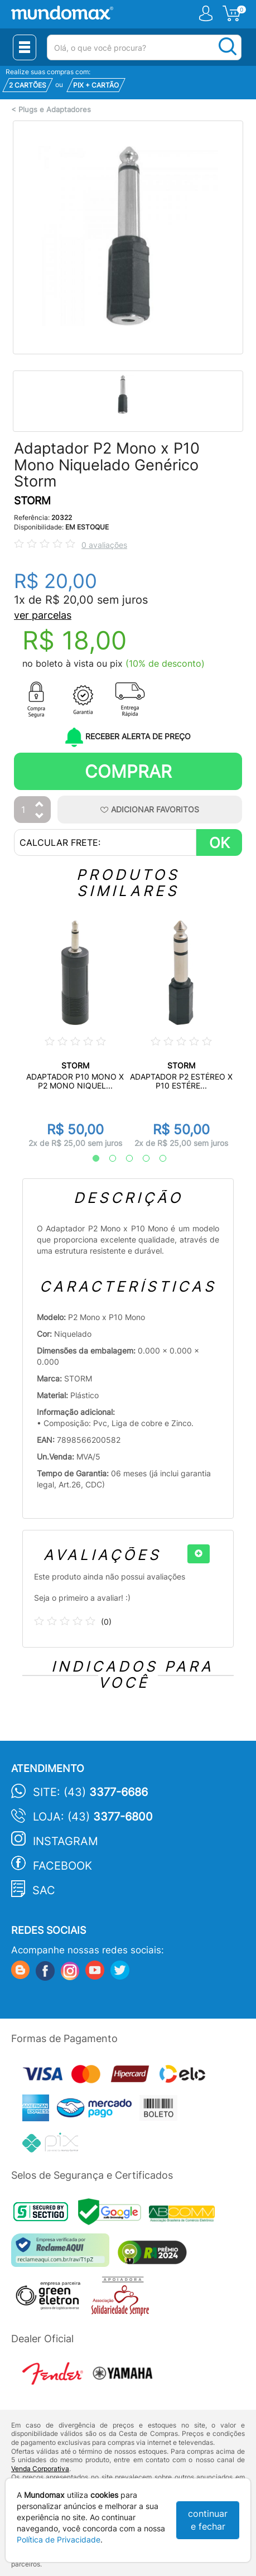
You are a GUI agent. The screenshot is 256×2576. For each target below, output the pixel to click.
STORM (32, 500)
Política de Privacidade (58, 2539)
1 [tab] (90, 1158)
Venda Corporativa (40, 2468)
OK (219, 842)
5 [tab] (157, 1158)
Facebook (62, 1865)
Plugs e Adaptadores (54, 109)
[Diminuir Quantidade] (39, 817)
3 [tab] (123, 1158)
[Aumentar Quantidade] (39, 805)
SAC (43, 1890)
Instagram (65, 1841)
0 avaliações (104, 545)
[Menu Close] (24, 47)
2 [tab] (107, 1158)
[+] (198, 1553)
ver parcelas (42, 615)
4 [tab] (140, 1158)
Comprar (128, 771)
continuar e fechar (208, 2520)
